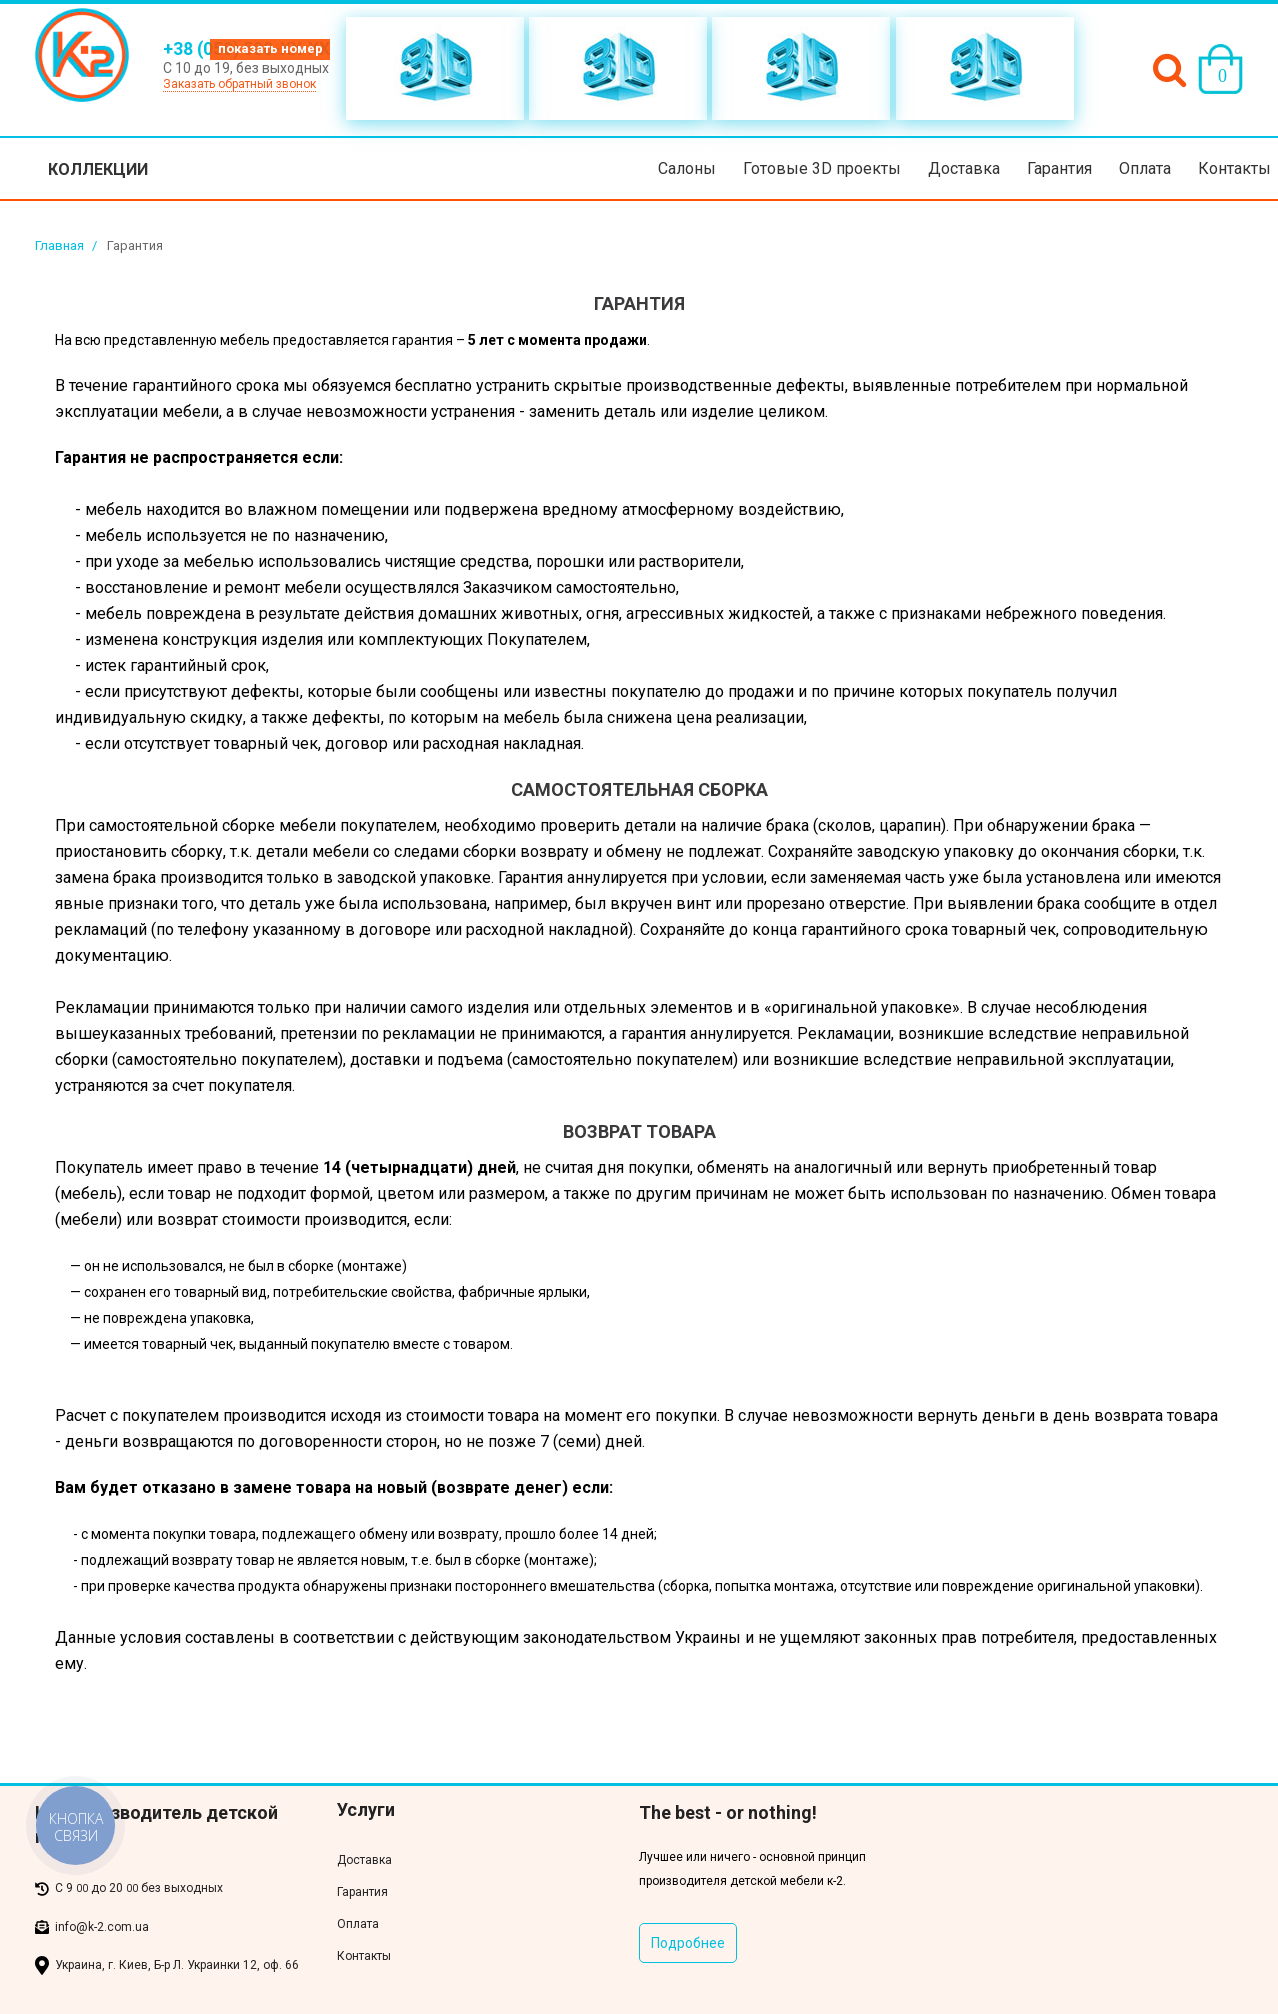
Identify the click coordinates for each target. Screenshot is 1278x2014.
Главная (59, 245)
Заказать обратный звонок (239, 84)
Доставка (964, 168)
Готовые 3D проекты (822, 168)
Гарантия (1059, 168)
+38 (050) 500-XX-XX (246, 49)
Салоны (687, 168)
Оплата (1145, 168)
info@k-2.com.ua (102, 1927)
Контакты (1234, 168)
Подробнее (688, 1943)
